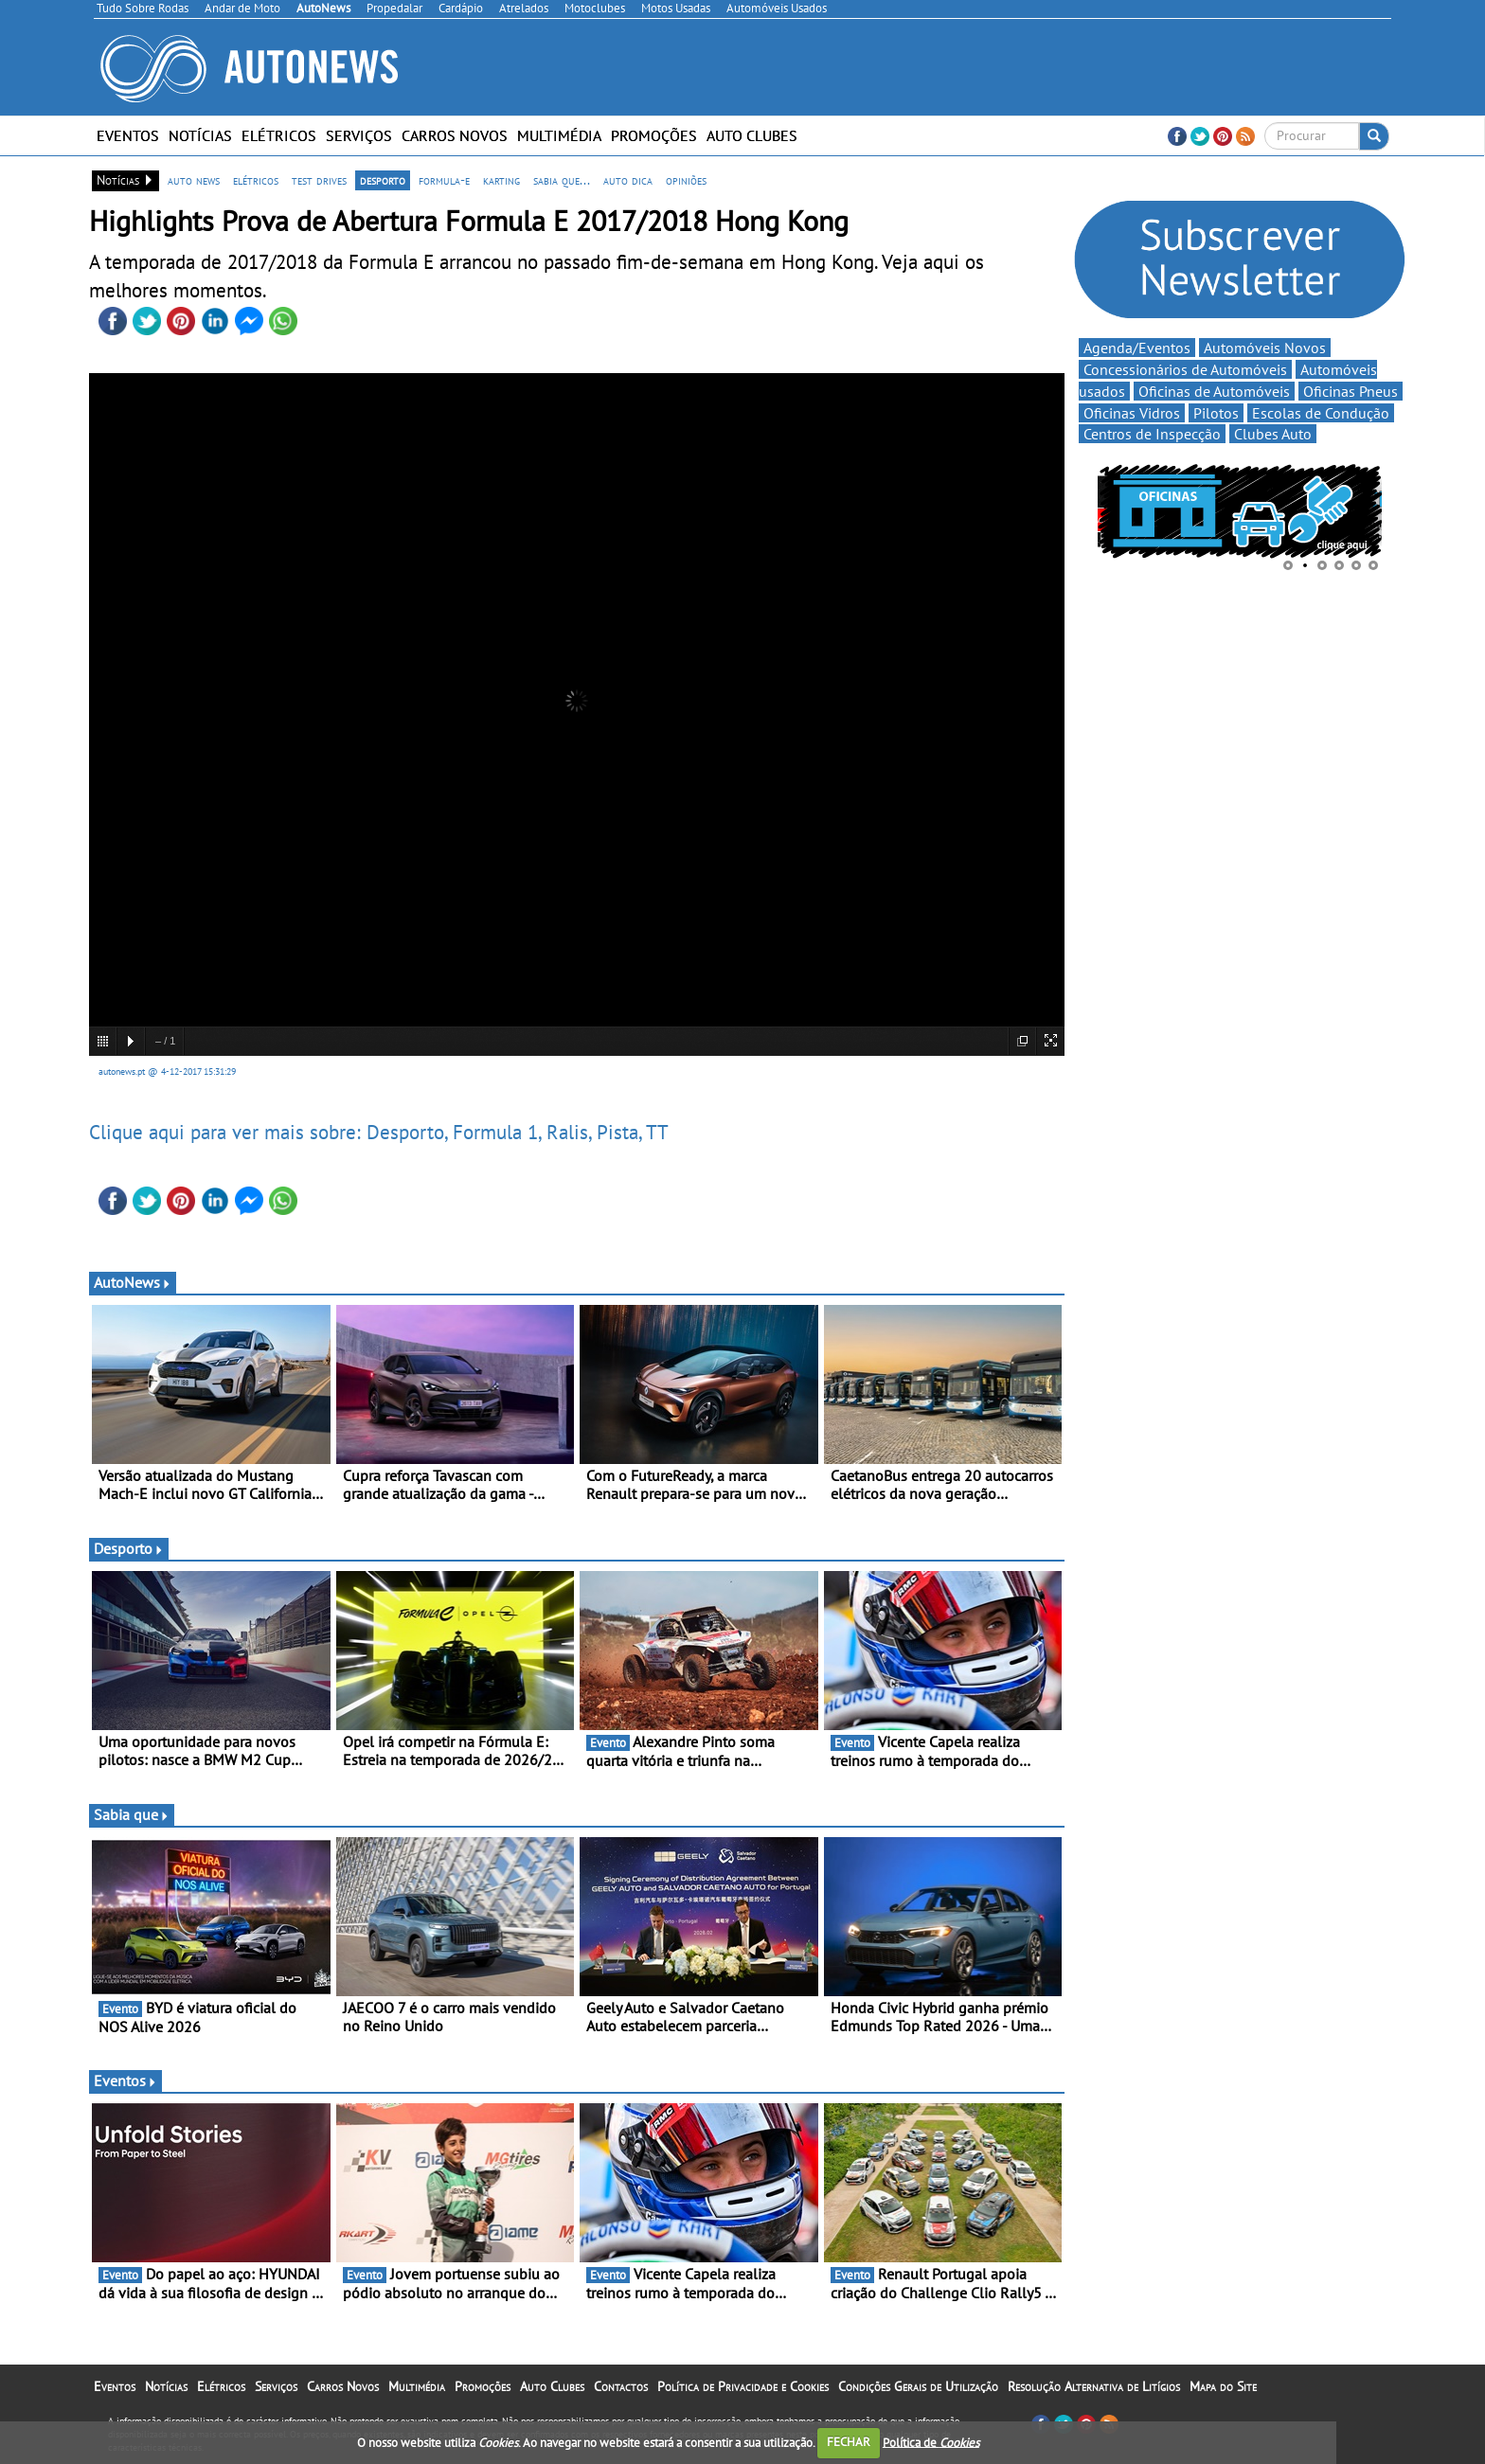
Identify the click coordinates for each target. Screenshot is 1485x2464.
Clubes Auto (1273, 433)
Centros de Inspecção (1152, 433)
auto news (194, 179)
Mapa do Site (1223, 2386)
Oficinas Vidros (1131, 412)
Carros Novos (455, 135)
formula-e (444, 179)
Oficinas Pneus (1350, 391)
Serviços (359, 135)
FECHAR (848, 2442)
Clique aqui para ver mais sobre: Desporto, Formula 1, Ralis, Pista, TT (379, 1131)
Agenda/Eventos (1136, 347)
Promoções (654, 135)
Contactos (621, 2386)
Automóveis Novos (1265, 347)
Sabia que (132, 1814)
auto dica (628, 179)
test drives (319, 179)
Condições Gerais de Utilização (918, 2386)
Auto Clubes (752, 135)
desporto (382, 179)
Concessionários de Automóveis (1185, 369)
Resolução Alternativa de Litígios (1094, 2386)
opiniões (686, 179)
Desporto (129, 1548)
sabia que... (561, 179)
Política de (931, 2442)
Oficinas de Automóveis (1214, 391)
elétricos (255, 179)
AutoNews (132, 1282)
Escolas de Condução (1320, 412)
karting (501, 179)
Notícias (200, 135)
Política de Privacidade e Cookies (743, 2386)
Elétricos (279, 135)
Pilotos (1216, 412)
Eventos (128, 135)
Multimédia (559, 135)
